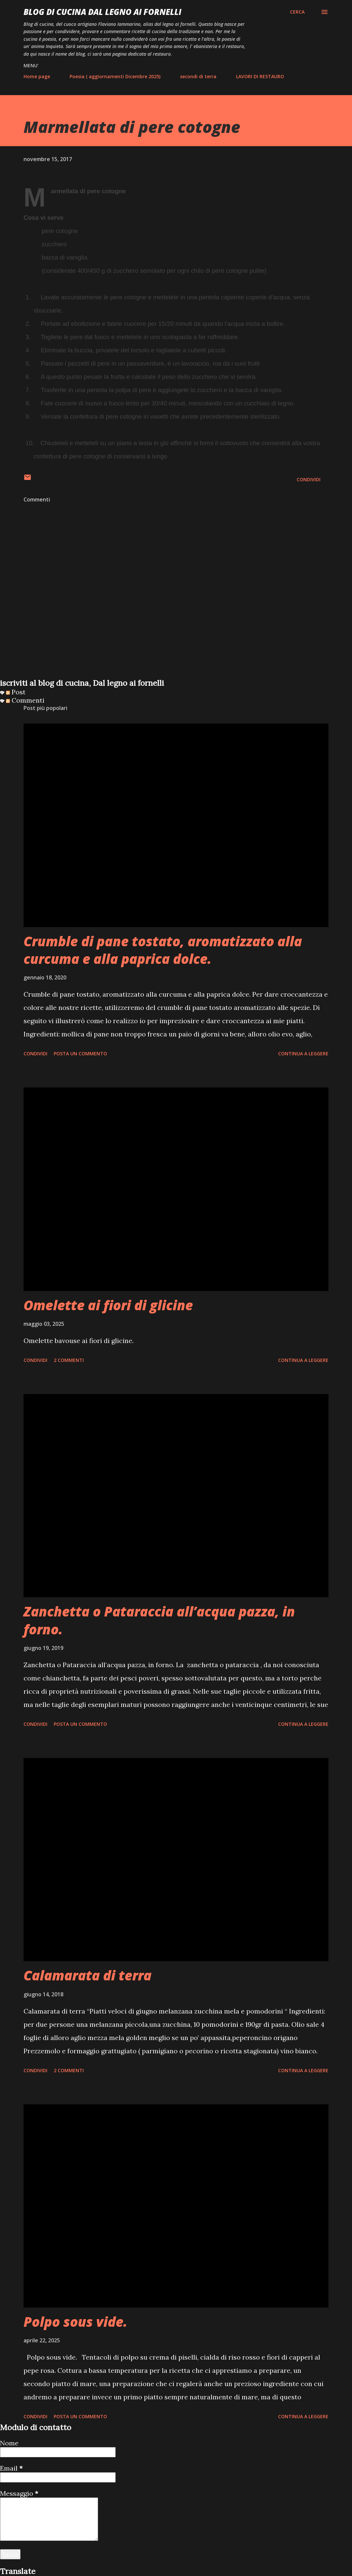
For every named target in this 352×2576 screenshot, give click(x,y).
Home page (37, 76)
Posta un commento (80, 1053)
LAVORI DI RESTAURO (260, 76)
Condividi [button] (309, 479)
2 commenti (69, 1360)
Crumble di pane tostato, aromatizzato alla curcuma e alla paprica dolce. (163, 950)
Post (16, 692)
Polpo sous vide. (75, 2322)
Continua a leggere (303, 1053)
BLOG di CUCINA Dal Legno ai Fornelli (102, 11)
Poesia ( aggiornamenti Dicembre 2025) (115, 76)
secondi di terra (198, 76)
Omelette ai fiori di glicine (108, 1305)
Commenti (25, 700)
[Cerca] (297, 12)
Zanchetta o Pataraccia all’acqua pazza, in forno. (159, 1620)
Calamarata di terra (87, 1975)
